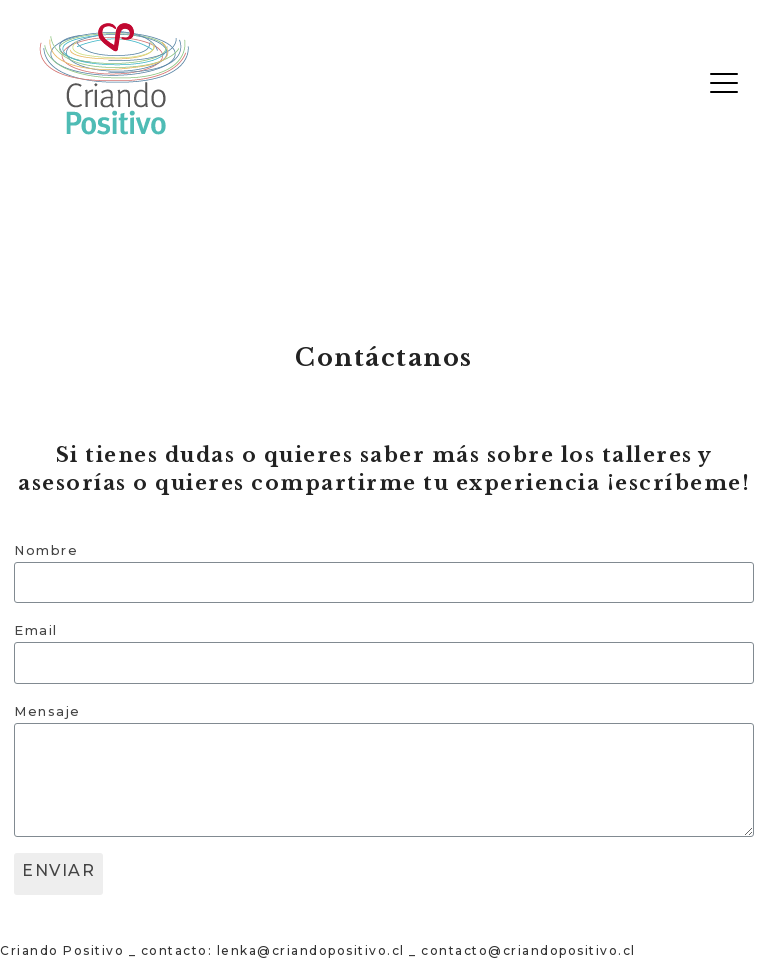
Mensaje (47, 711)
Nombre (46, 550)
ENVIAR (58, 870)
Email (36, 630)
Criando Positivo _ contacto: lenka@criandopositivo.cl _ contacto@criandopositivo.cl (318, 950)
